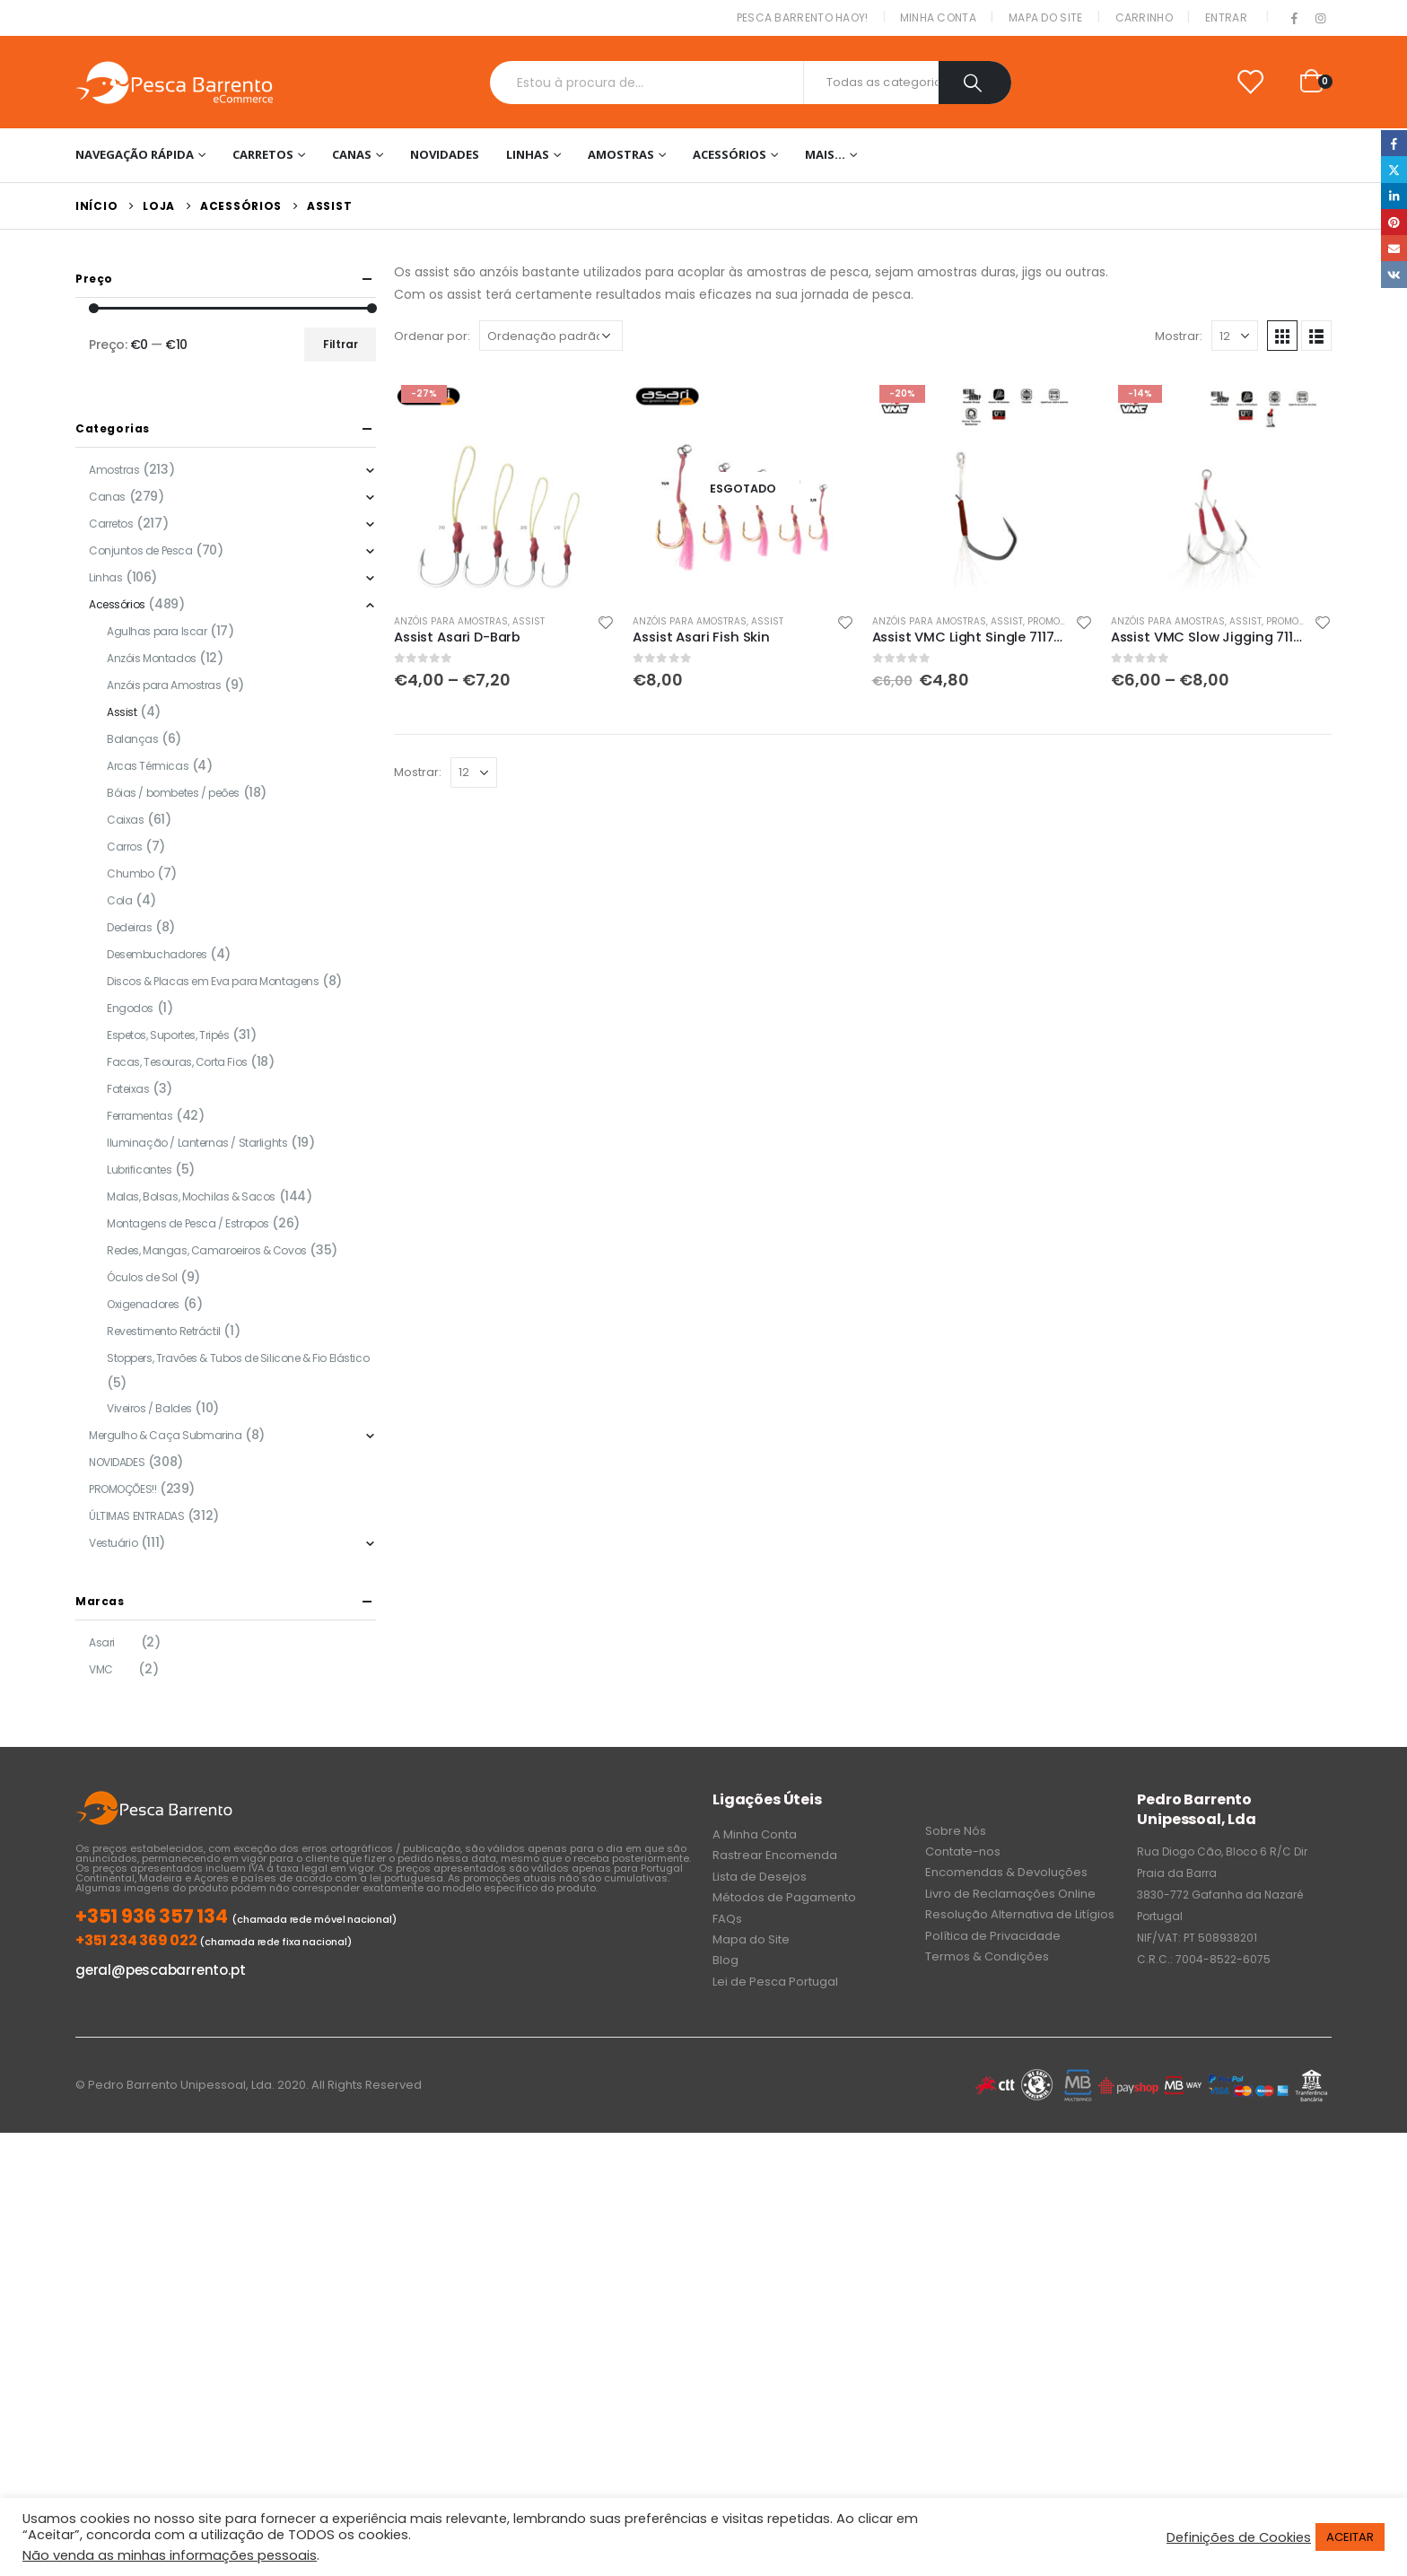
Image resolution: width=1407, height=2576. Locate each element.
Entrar (1226, 17)
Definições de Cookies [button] (1239, 2537)
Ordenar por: (432, 336)
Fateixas (128, 1088)
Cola (119, 900)
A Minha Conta (754, 1834)
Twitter (1394, 169)
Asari (102, 1642)
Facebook (1394, 143)
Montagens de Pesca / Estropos (188, 1223)
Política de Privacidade (993, 1935)
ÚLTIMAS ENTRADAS (136, 1516)
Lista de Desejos (759, 1876)
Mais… (825, 154)
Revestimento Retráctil (164, 1331)
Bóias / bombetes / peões (173, 792)
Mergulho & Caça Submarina (165, 1435)
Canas (351, 154)
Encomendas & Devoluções (1006, 1872)
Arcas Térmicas (147, 765)
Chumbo (130, 873)
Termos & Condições (987, 1956)
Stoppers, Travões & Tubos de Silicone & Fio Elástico (238, 1358)
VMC (101, 1669)
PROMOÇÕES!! (1057, 621)
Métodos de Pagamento (784, 1897)
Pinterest (1394, 222)
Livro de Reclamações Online (1010, 1893)
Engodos (130, 1008)
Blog (725, 1960)
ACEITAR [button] (1350, 2536)
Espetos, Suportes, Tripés (168, 1035)
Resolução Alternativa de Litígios (1019, 1914)
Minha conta (938, 17)
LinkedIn (1394, 196)
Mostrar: (1178, 336)
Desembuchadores (157, 954)
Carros (124, 846)
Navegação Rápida (134, 154)
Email (1394, 248)
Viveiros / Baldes (149, 1408)
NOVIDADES (444, 154)
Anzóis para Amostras (451, 621)
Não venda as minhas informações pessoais (169, 2555)
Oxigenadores (143, 1304)
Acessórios (729, 154)
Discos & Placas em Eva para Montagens (213, 981)
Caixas (125, 819)
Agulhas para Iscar (156, 631)
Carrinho (1144, 17)
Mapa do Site (1046, 17)
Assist (528, 621)
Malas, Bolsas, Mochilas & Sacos (191, 1196)
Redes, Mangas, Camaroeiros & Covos (207, 1250)
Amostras (621, 154)
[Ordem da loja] (551, 335)
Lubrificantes (139, 1169)
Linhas (527, 154)
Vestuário (113, 1542)
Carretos (262, 154)
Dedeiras (130, 927)
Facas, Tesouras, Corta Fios (177, 1062)
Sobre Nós (955, 1830)
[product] (504, 488)
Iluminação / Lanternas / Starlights (197, 1142)
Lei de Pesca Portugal (775, 1981)
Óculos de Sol (142, 1277)
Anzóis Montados (152, 658)
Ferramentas (139, 1115)
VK (1394, 274)
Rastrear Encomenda (774, 1855)
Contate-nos (963, 1851)
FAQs (727, 1918)
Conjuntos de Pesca (140, 550)
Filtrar (340, 344)
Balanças (133, 739)
